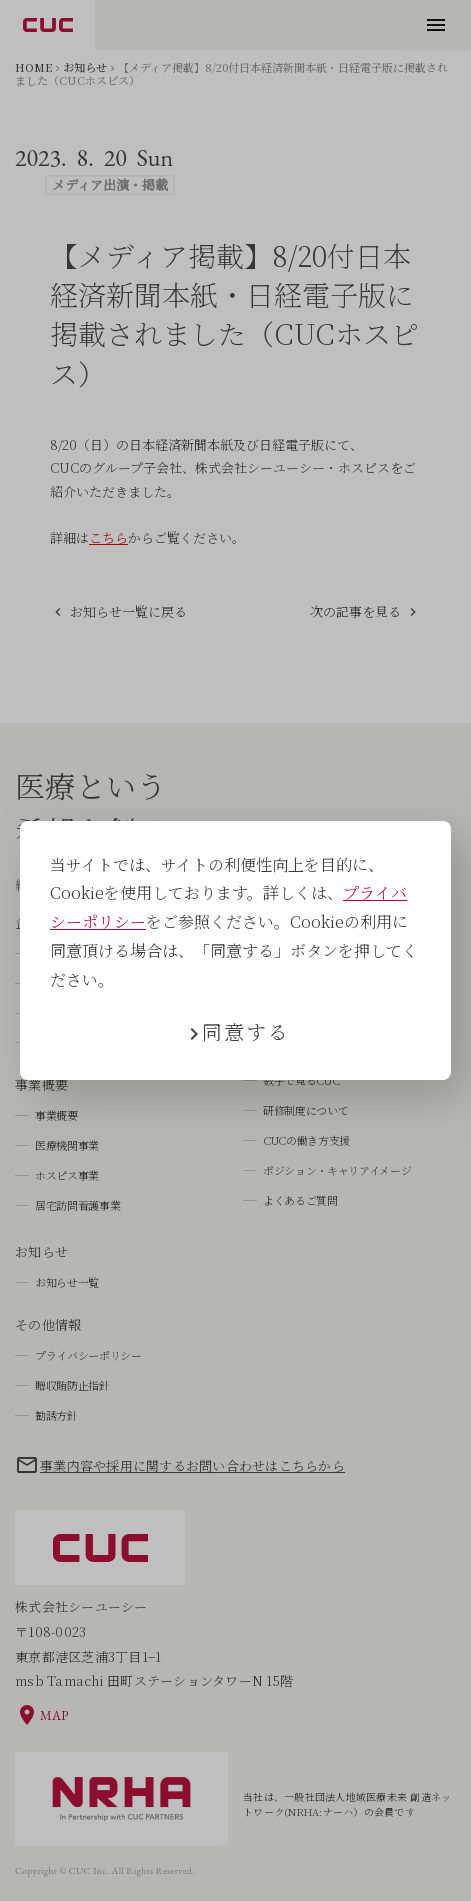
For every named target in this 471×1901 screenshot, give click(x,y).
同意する (246, 1031)
